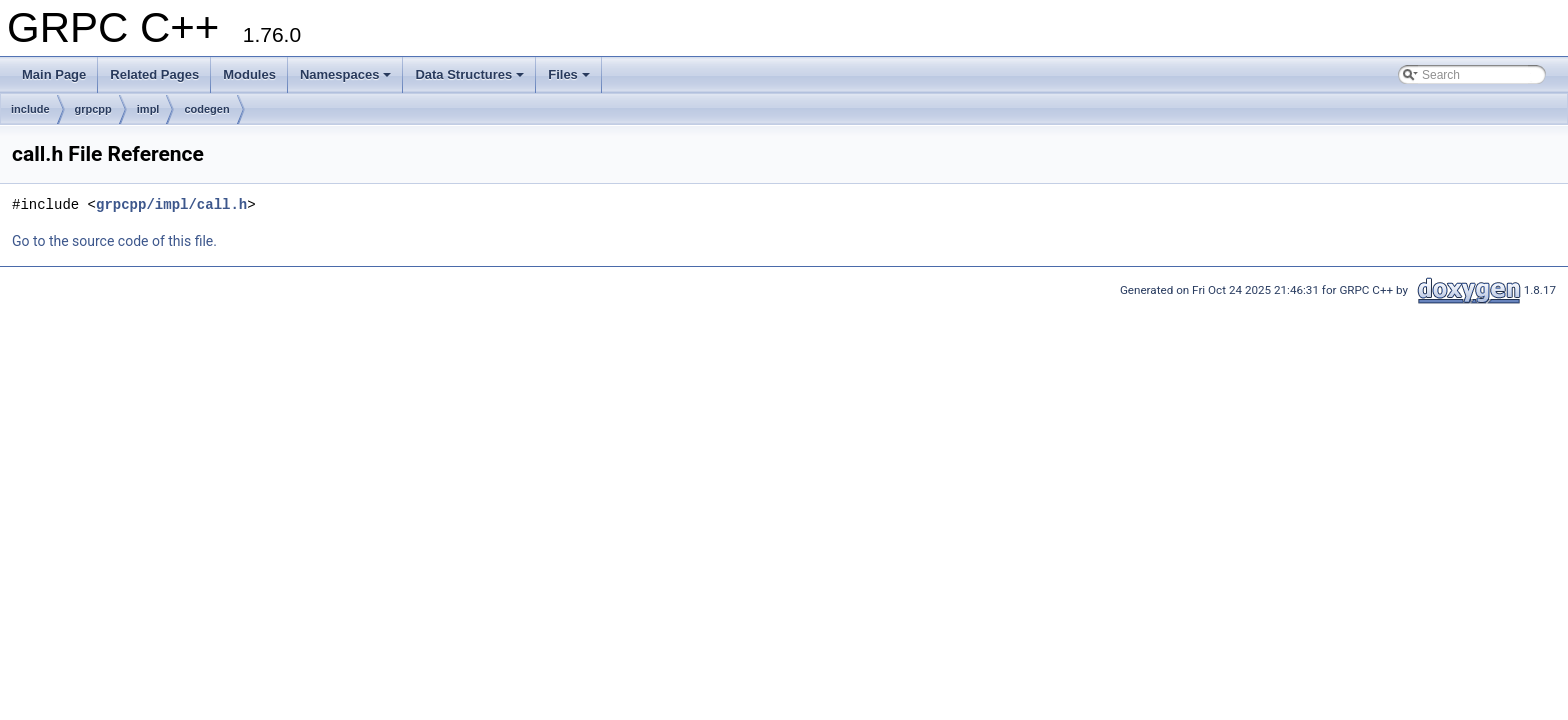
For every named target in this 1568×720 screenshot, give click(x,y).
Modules (249, 74)
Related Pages (154, 74)
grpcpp (93, 109)
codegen (206, 109)
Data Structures (469, 74)
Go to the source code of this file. (114, 241)
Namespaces (346, 74)
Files (569, 74)
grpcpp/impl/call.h (171, 204)
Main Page (54, 74)
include (30, 109)
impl (148, 109)
